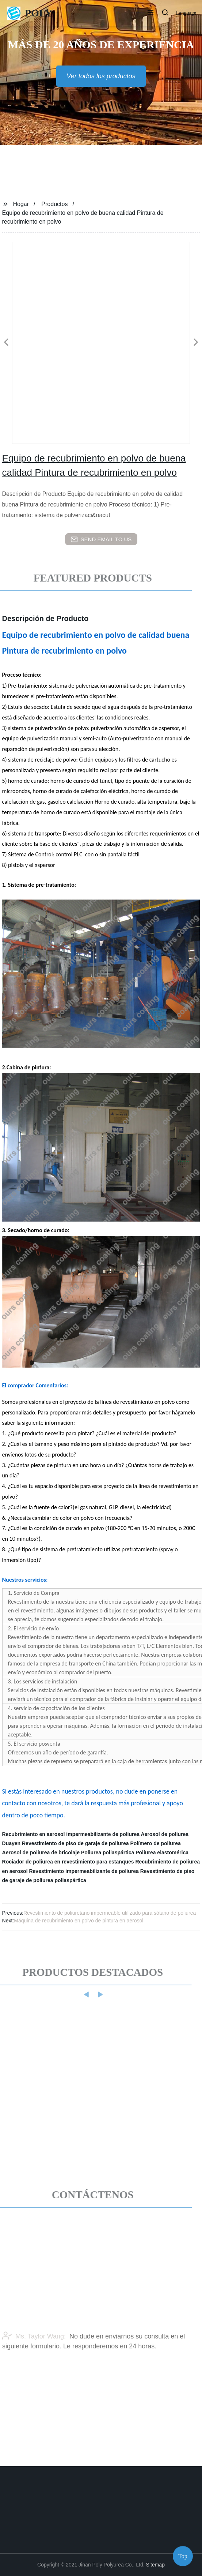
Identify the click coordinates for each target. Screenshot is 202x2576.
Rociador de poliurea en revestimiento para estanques (68, 1862)
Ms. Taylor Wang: (34, 2354)
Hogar (21, 204)
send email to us (101, 539)
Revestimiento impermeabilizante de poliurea (83, 1871)
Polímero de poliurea (155, 1843)
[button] (150, 13)
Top (182, 2554)
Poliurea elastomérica (162, 1852)
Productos (54, 204)
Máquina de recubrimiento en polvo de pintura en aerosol (78, 1920)
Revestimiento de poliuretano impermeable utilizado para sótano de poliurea (109, 1913)
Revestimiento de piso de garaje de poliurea (75, 1843)
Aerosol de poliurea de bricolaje (41, 1852)
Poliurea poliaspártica (107, 1852)
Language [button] (186, 13)
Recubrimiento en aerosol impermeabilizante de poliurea (71, 1834)
